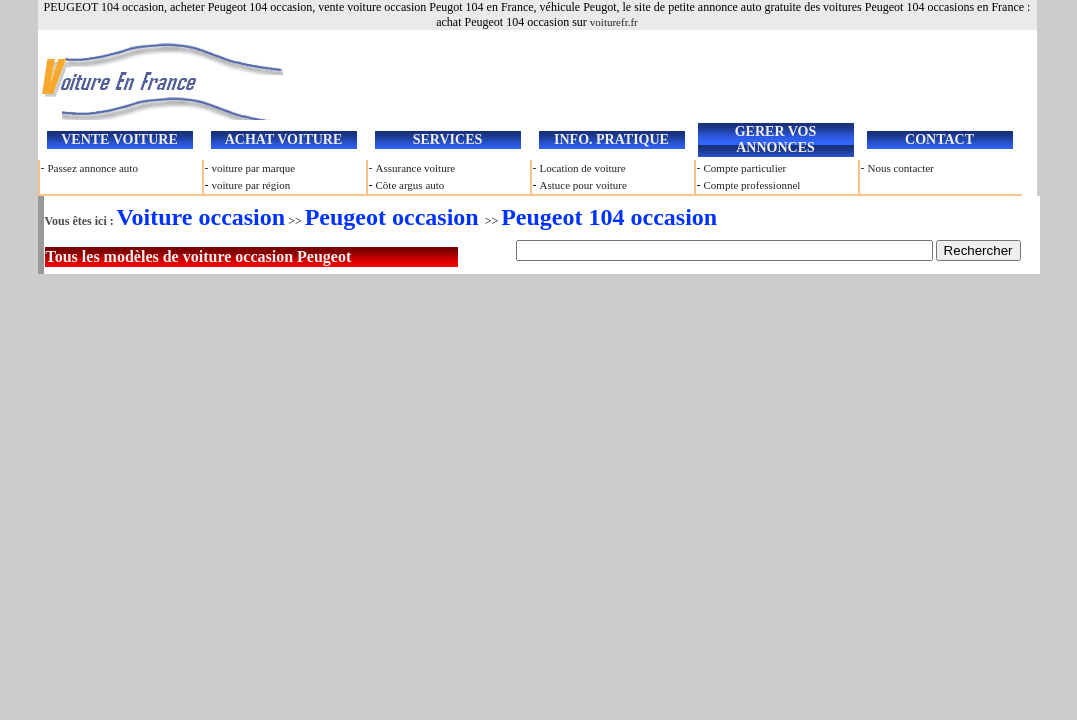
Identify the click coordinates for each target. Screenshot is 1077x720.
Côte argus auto (410, 185)
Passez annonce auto (93, 168)
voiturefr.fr (614, 22)
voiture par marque (254, 168)
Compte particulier (745, 168)
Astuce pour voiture (583, 185)
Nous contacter (901, 168)
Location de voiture (583, 168)
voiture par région (251, 185)
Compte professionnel (752, 185)
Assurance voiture (416, 168)
